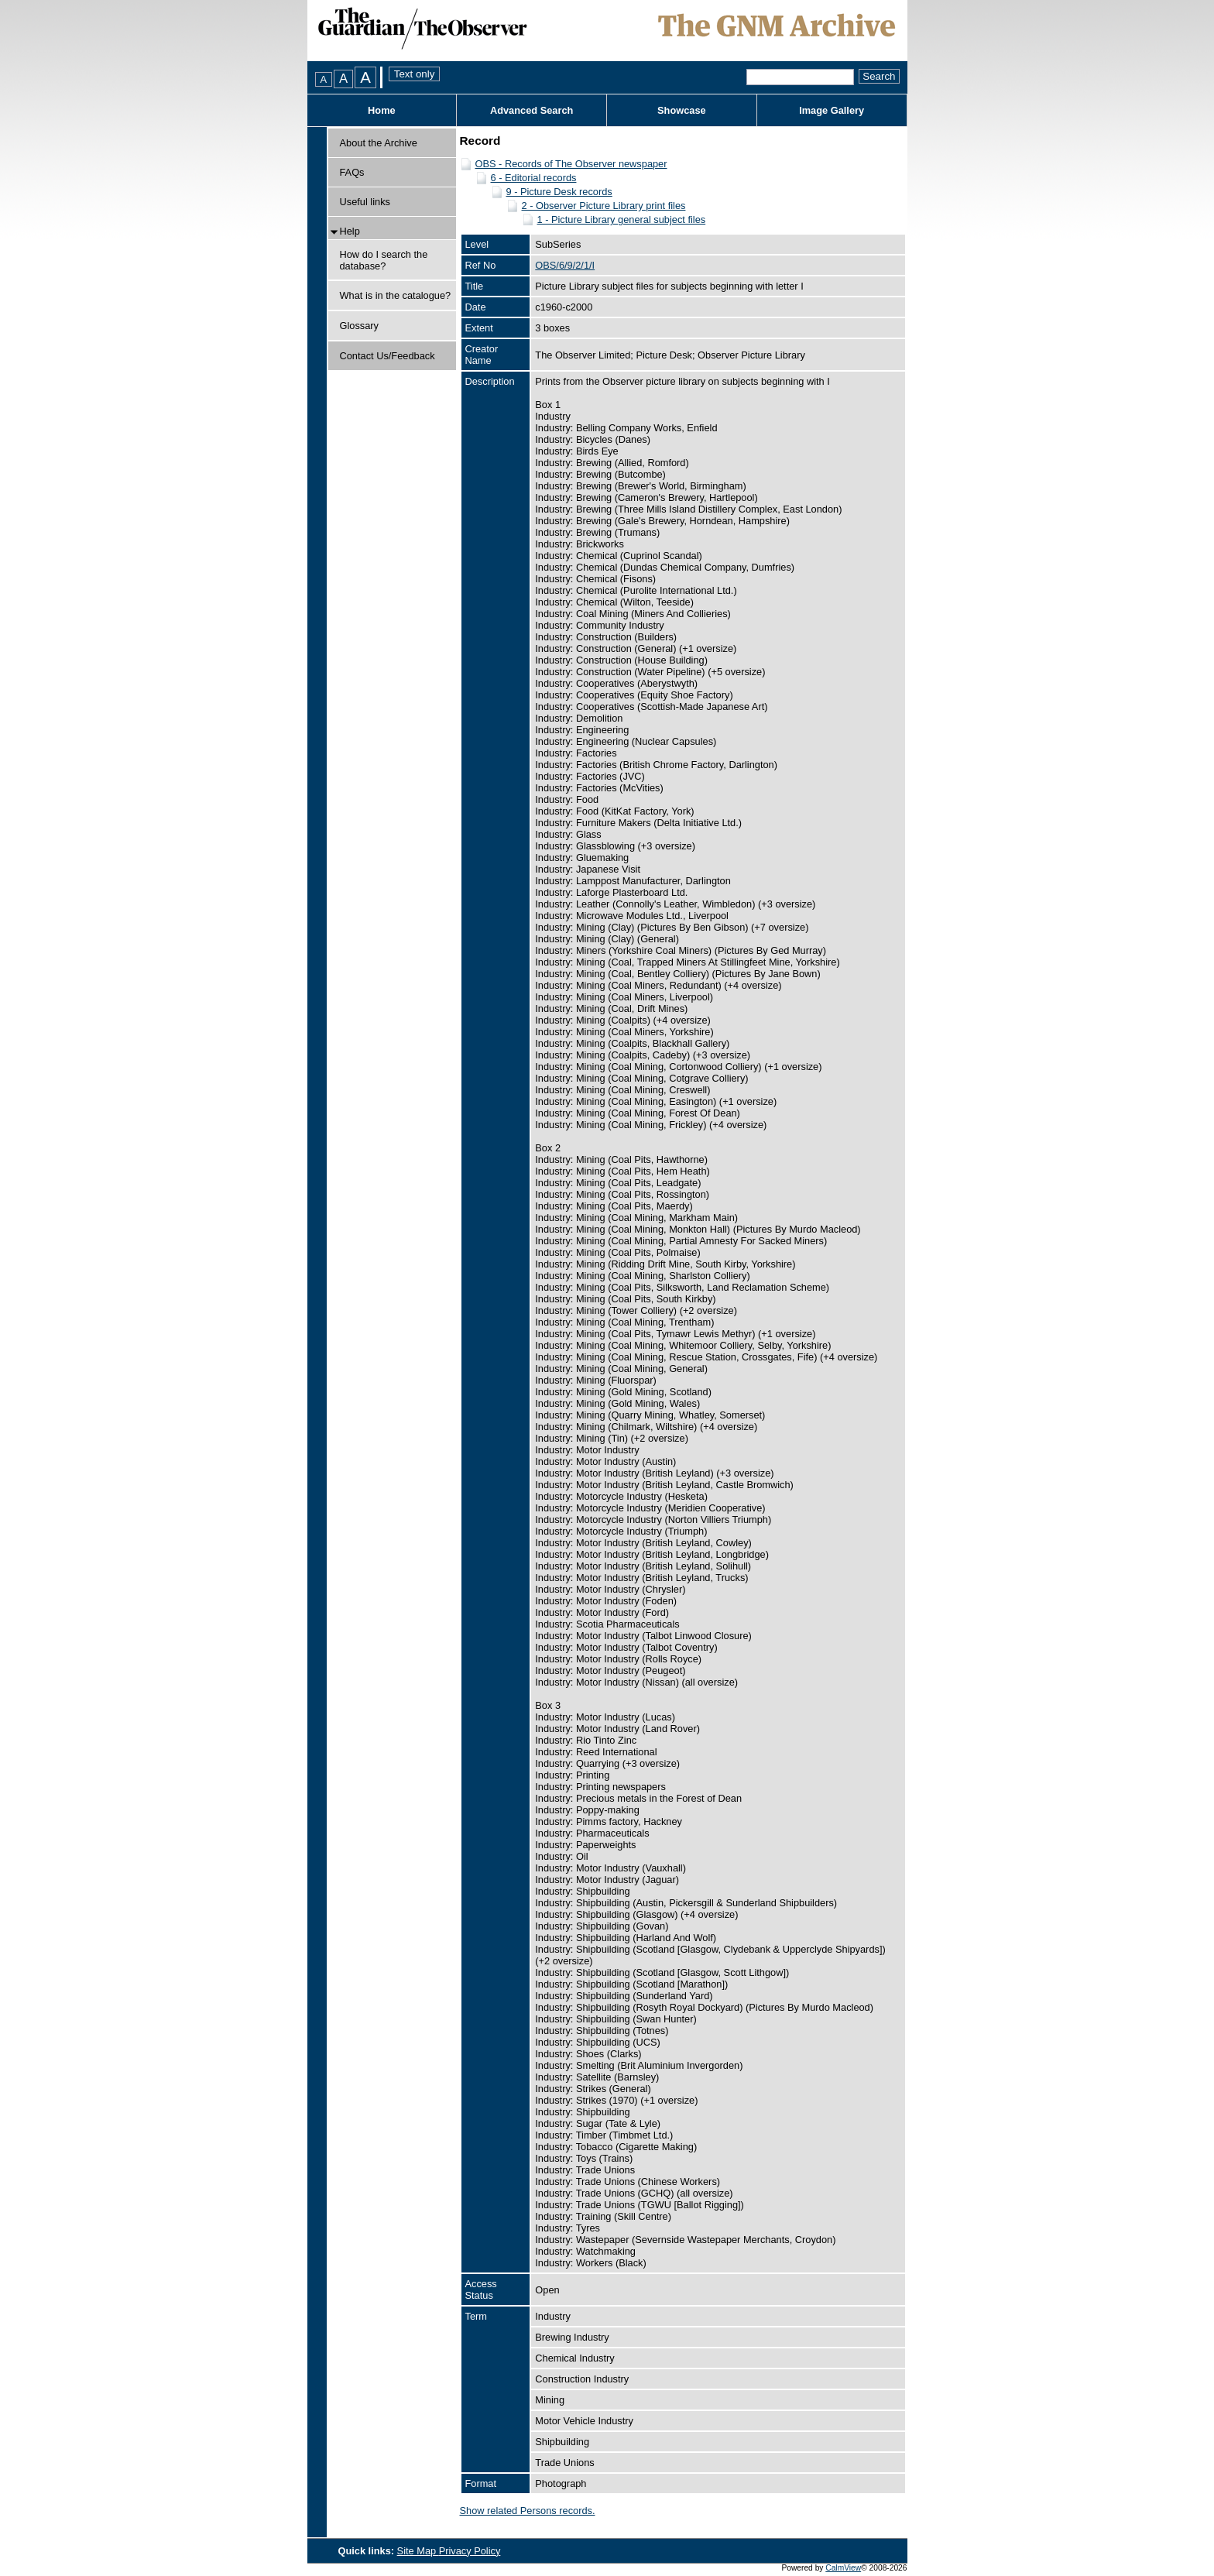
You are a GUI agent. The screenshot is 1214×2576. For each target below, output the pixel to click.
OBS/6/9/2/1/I (565, 265)
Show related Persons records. (527, 2510)
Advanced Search (531, 110)
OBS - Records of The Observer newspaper (571, 164)
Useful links (365, 202)
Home (382, 110)
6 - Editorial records (534, 178)
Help (350, 231)
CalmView (843, 2568)
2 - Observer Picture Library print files (604, 205)
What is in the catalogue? (395, 295)
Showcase (681, 110)
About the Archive (378, 143)
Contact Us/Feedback (387, 356)
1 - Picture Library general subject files (621, 219)
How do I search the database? (384, 260)
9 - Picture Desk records (559, 191)
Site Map (418, 2551)
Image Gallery (831, 110)
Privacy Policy (470, 2551)
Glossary (359, 325)
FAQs (352, 172)
